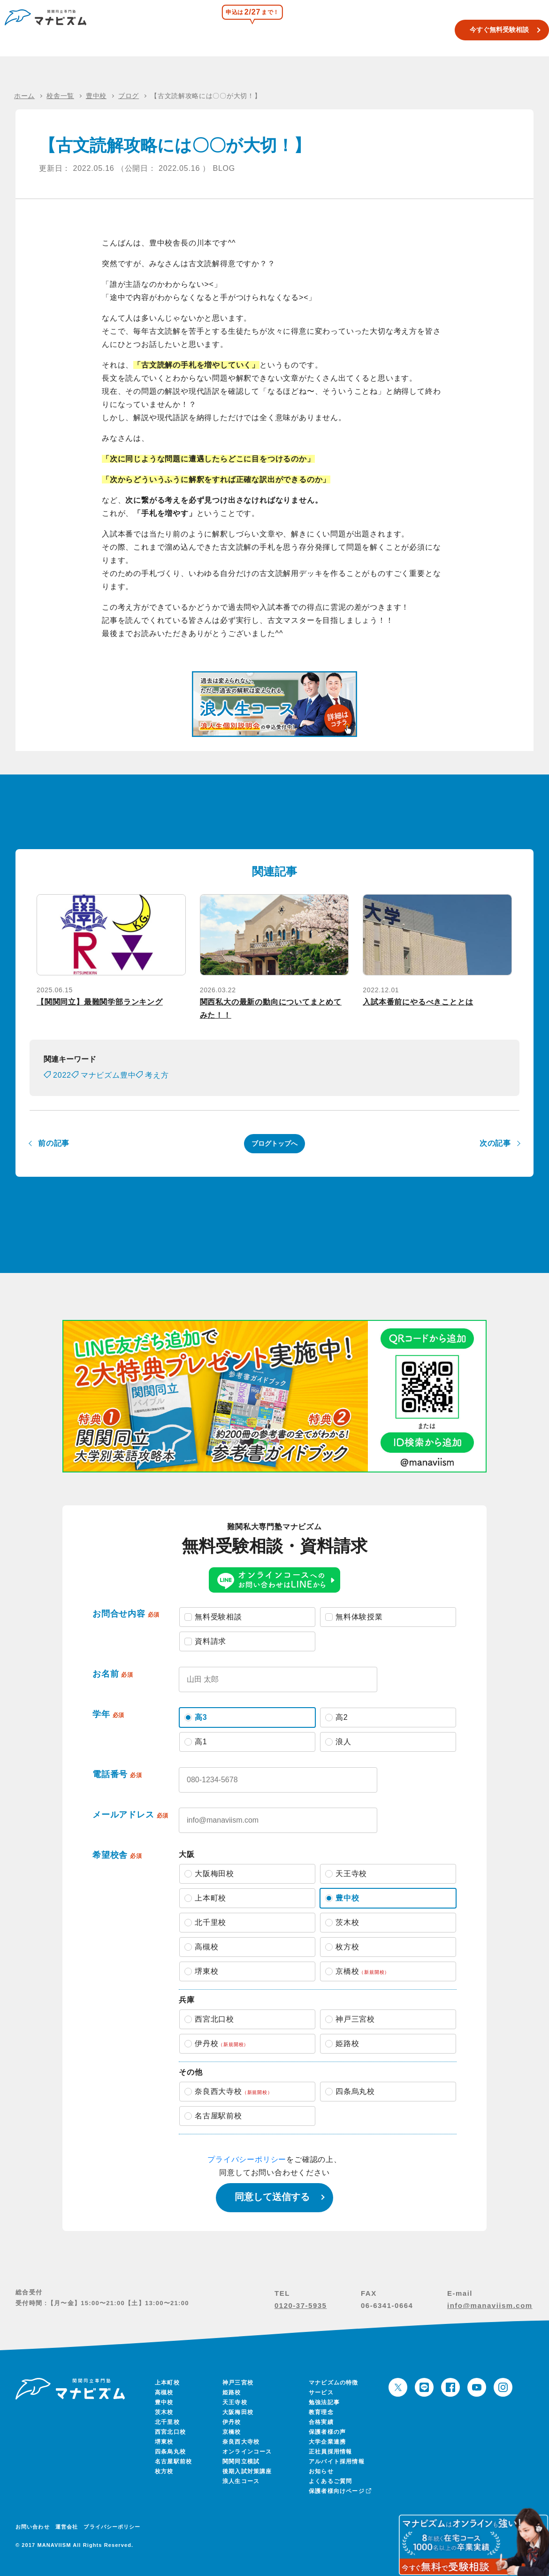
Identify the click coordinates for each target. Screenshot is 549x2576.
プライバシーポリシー (246, 2159)
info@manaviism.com (490, 2305)
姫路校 (231, 2392)
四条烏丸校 (170, 2451)
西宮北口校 (170, 2432)
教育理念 (321, 2412)
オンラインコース (247, 2451)
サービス (321, 2392)
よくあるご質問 (330, 2481)
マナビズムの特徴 (333, 2382)
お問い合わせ (32, 2527)
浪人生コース (337, 30)
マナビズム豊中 (108, 1075)
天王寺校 (234, 2402)
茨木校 (164, 2412)
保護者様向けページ (339, 2491)
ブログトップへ (274, 1143)
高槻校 (164, 2392)
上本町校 (167, 2382)
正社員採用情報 (330, 2451)
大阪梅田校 (237, 2412)
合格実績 (378, 30)
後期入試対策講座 (247, 2471)
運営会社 (66, 2527)
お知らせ (321, 2471)
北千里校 (167, 2422)
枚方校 (164, 2471)
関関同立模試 (290, 30)
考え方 (156, 1075)
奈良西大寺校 (240, 2441)
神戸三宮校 (237, 2382)
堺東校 (164, 2441)
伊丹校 (231, 2422)
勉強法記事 (324, 2402)
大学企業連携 (327, 2441)
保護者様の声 (327, 2432)
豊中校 (164, 2402)
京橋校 (231, 2432)
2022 (62, 1075)
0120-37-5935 (300, 2305)
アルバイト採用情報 (337, 2461)
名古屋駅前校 (173, 2461)
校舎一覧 (250, 30)
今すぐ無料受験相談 (485, 29)
